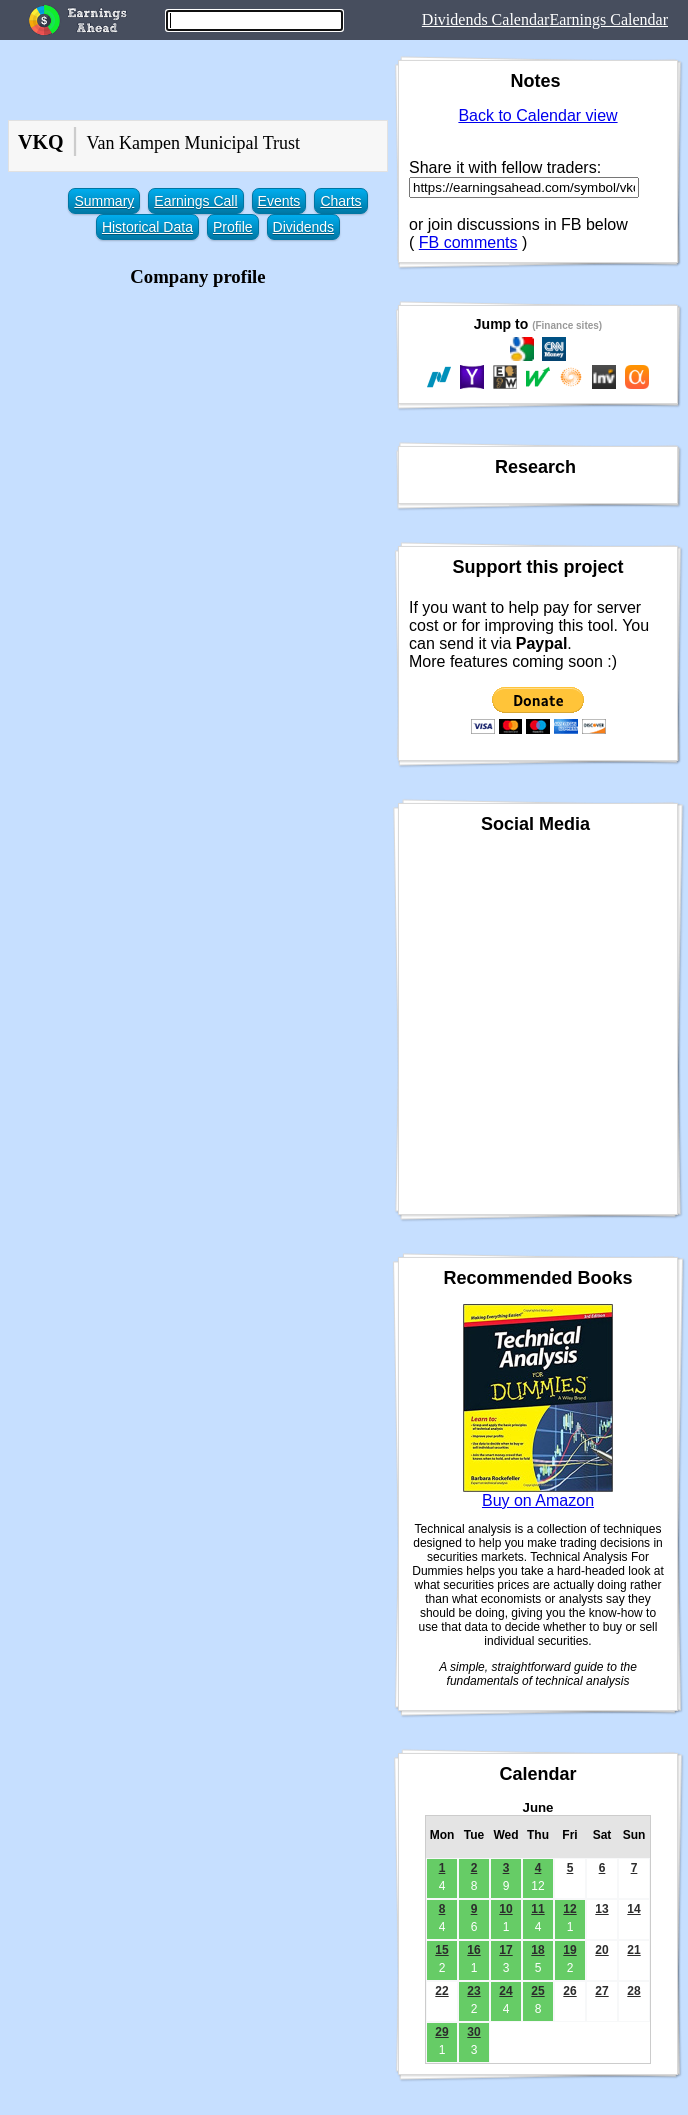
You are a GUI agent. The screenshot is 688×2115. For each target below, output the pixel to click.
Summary (104, 201)
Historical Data (147, 227)
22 (441, 1991)
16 (473, 1950)
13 (601, 1909)
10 (505, 1909)
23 (473, 1991)
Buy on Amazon (538, 1500)
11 (537, 1909)
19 (569, 1950)
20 (601, 1950)
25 (537, 1991)
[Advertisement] (198, 433)
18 (537, 1950)
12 (569, 1909)
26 (569, 1991)
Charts (340, 201)
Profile (233, 227)
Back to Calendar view (537, 115)
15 (441, 1950)
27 (601, 1991)
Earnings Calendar (608, 19)
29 (441, 2032)
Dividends (303, 227)
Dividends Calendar (486, 19)
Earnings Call (195, 201)
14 (633, 1909)
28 (633, 1991)
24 (505, 1991)
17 (505, 1950)
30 (473, 2032)
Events (279, 201)
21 (633, 1950)
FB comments (468, 242)
